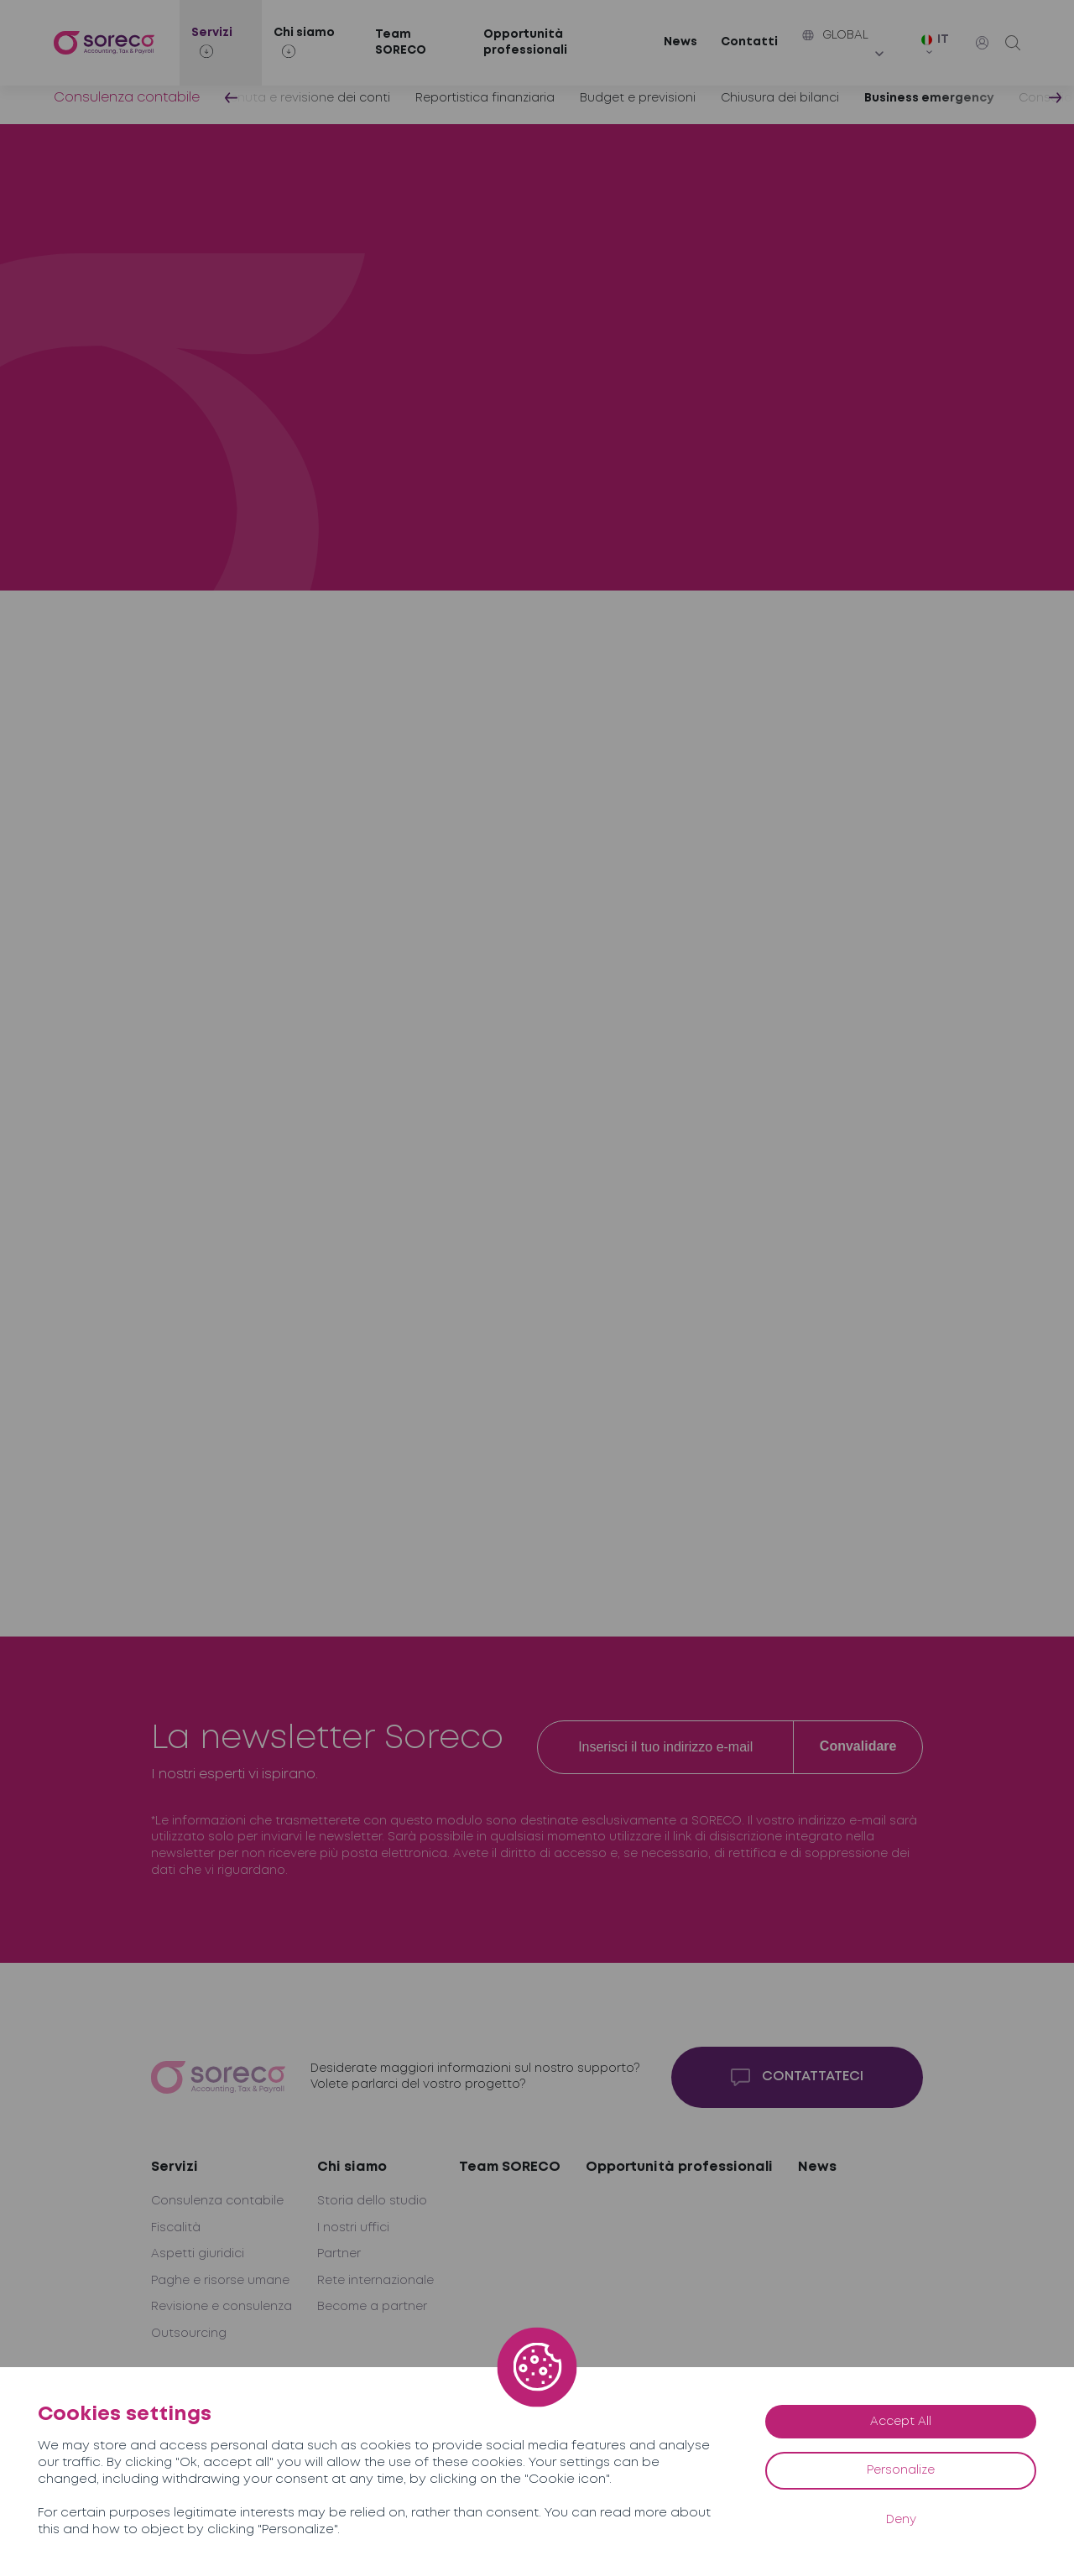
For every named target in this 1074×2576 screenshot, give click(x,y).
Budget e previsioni (638, 98)
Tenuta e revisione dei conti (307, 98)
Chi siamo (352, 2167)
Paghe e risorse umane (220, 2281)
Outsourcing (189, 2334)
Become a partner (372, 2307)
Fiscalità (176, 2228)
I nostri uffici (353, 2228)
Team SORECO (400, 42)
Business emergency (928, 98)
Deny (901, 2520)
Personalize (901, 2470)
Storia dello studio (372, 2201)
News (680, 42)
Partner (339, 2254)
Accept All (900, 2422)
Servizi (174, 2167)
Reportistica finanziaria (485, 98)
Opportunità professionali (525, 42)
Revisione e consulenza (221, 2307)
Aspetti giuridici (197, 2254)
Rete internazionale (375, 2281)
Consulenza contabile (127, 97)
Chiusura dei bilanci (780, 98)
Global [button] (835, 35)
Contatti (749, 42)
